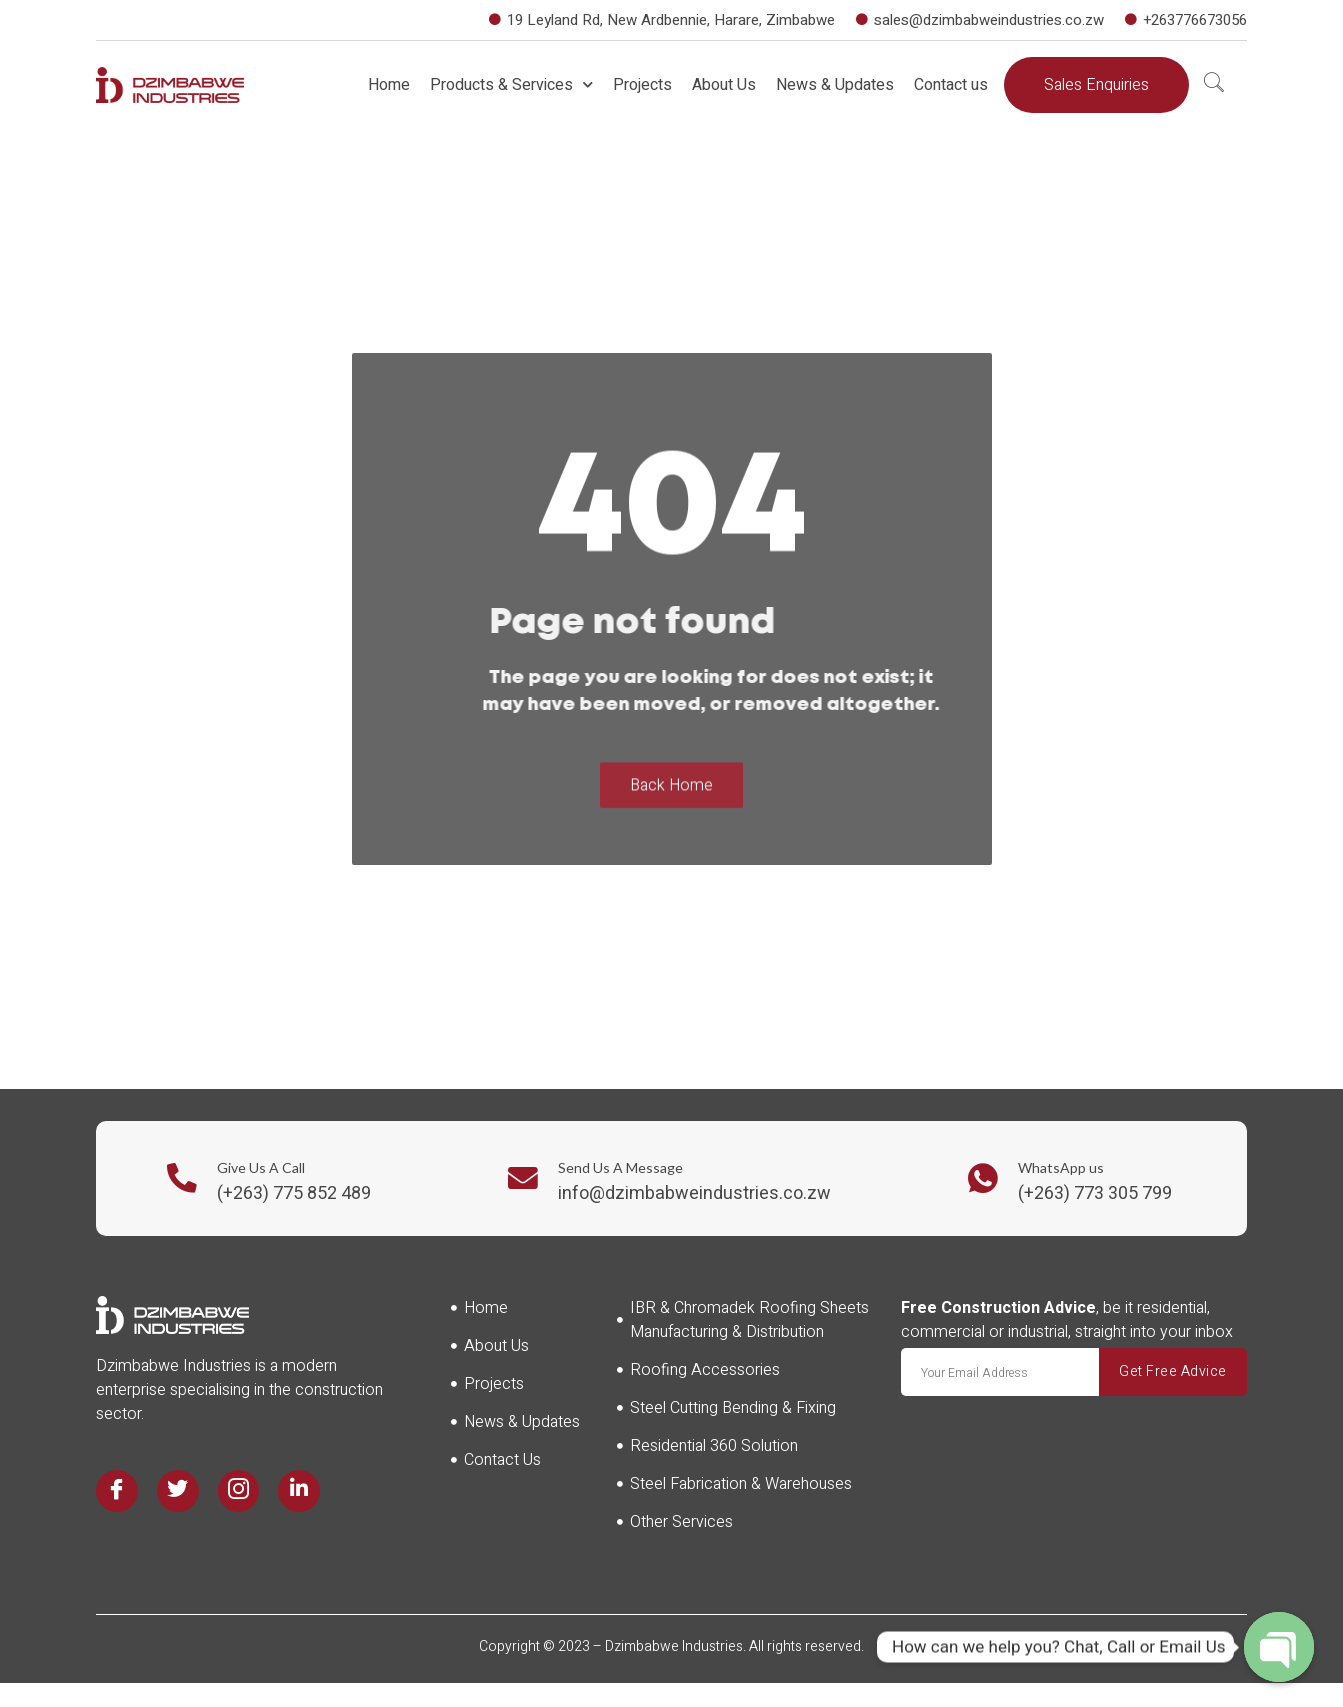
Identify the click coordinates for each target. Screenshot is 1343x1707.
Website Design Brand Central (672, 1670)
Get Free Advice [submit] (1173, 1371)
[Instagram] (239, 1491)
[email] (1000, 1372)
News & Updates (835, 85)
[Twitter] (178, 1491)
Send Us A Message (620, 1167)
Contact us (951, 85)
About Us (724, 85)
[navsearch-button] (1214, 85)
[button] (1096, 85)
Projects (642, 85)
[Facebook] (117, 1491)
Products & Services (511, 84)
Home (389, 85)
